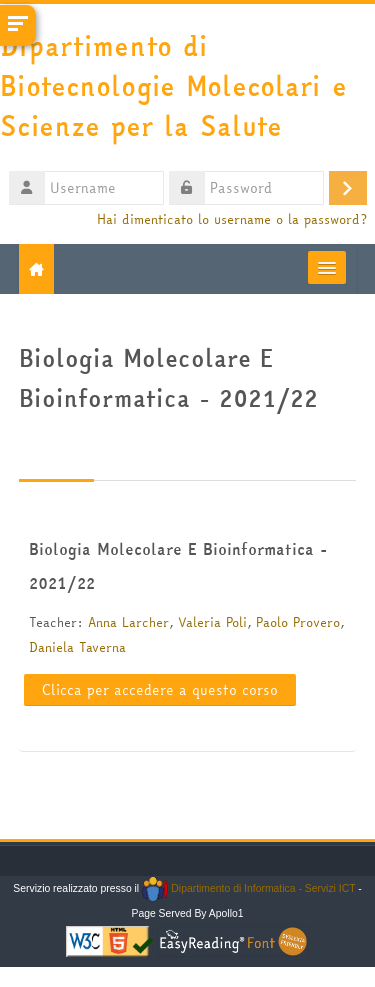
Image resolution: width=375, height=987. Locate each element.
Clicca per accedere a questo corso (160, 690)
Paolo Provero (298, 622)
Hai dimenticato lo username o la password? (232, 219)
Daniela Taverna (77, 647)
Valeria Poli (212, 622)
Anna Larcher (128, 622)
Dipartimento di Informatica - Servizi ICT (248, 888)
